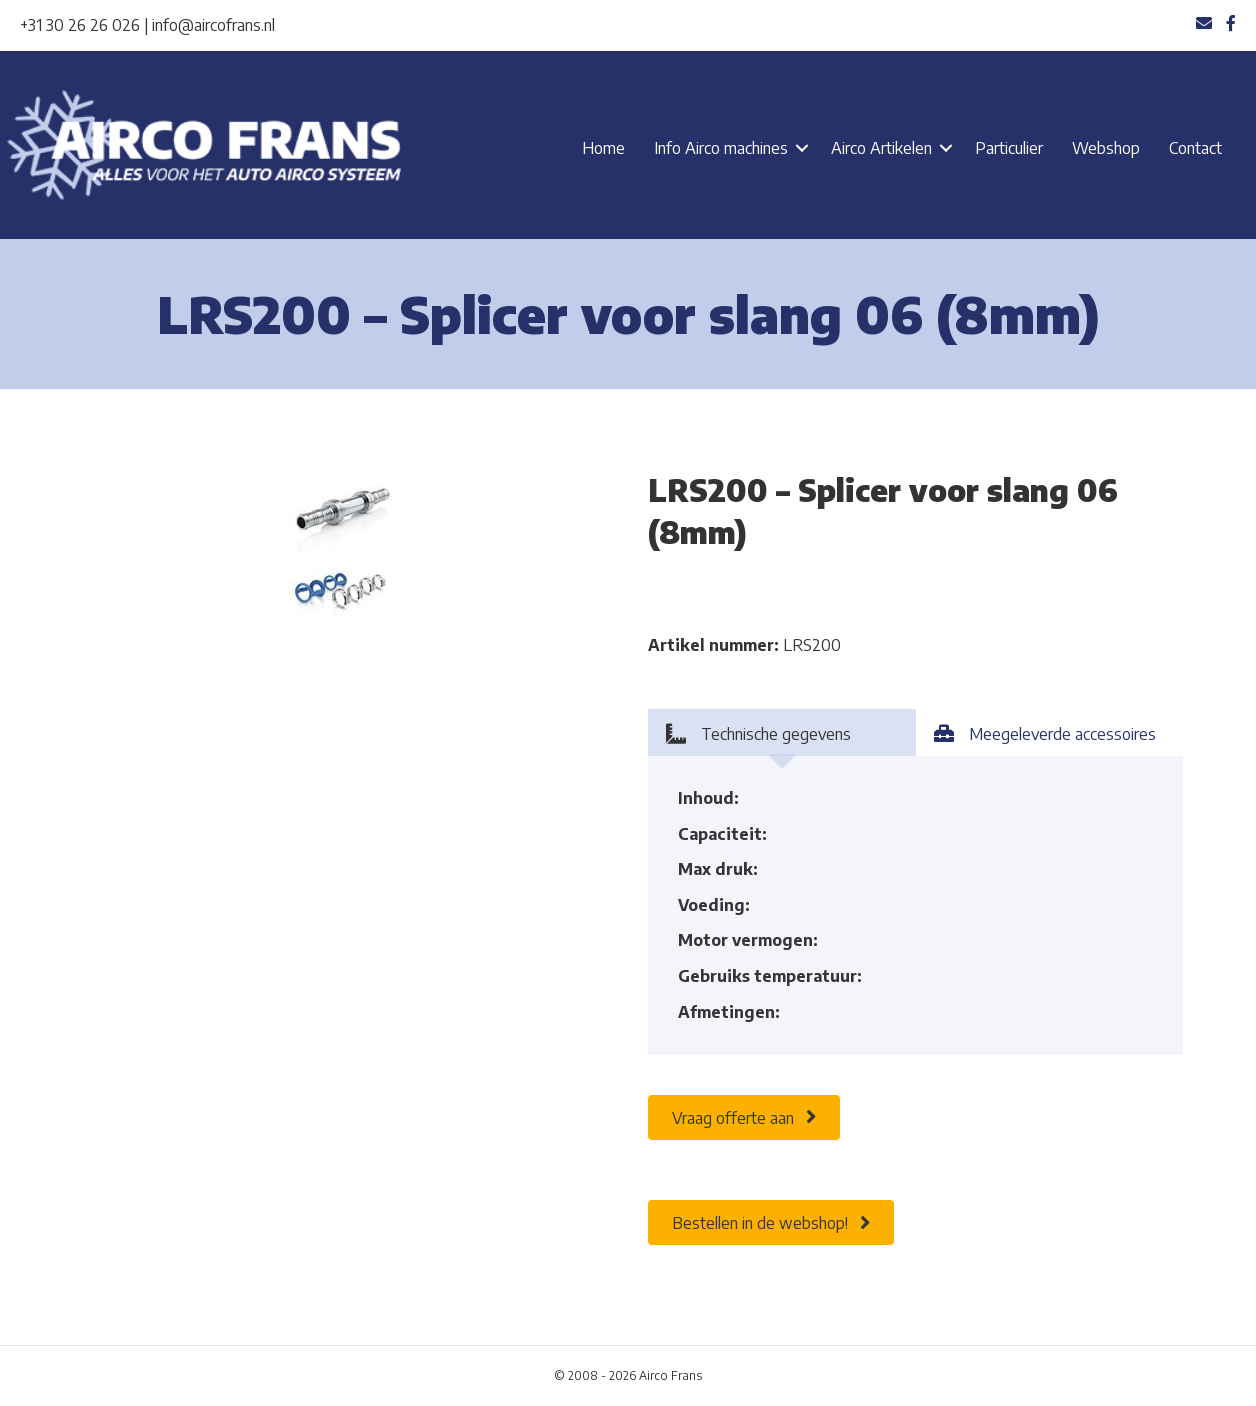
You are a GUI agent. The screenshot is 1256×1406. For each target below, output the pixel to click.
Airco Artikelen (881, 148)
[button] (802, 148)
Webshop (1106, 148)
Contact (1195, 148)
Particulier (1009, 148)
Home (603, 148)
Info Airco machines (721, 148)
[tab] (782, 732)
